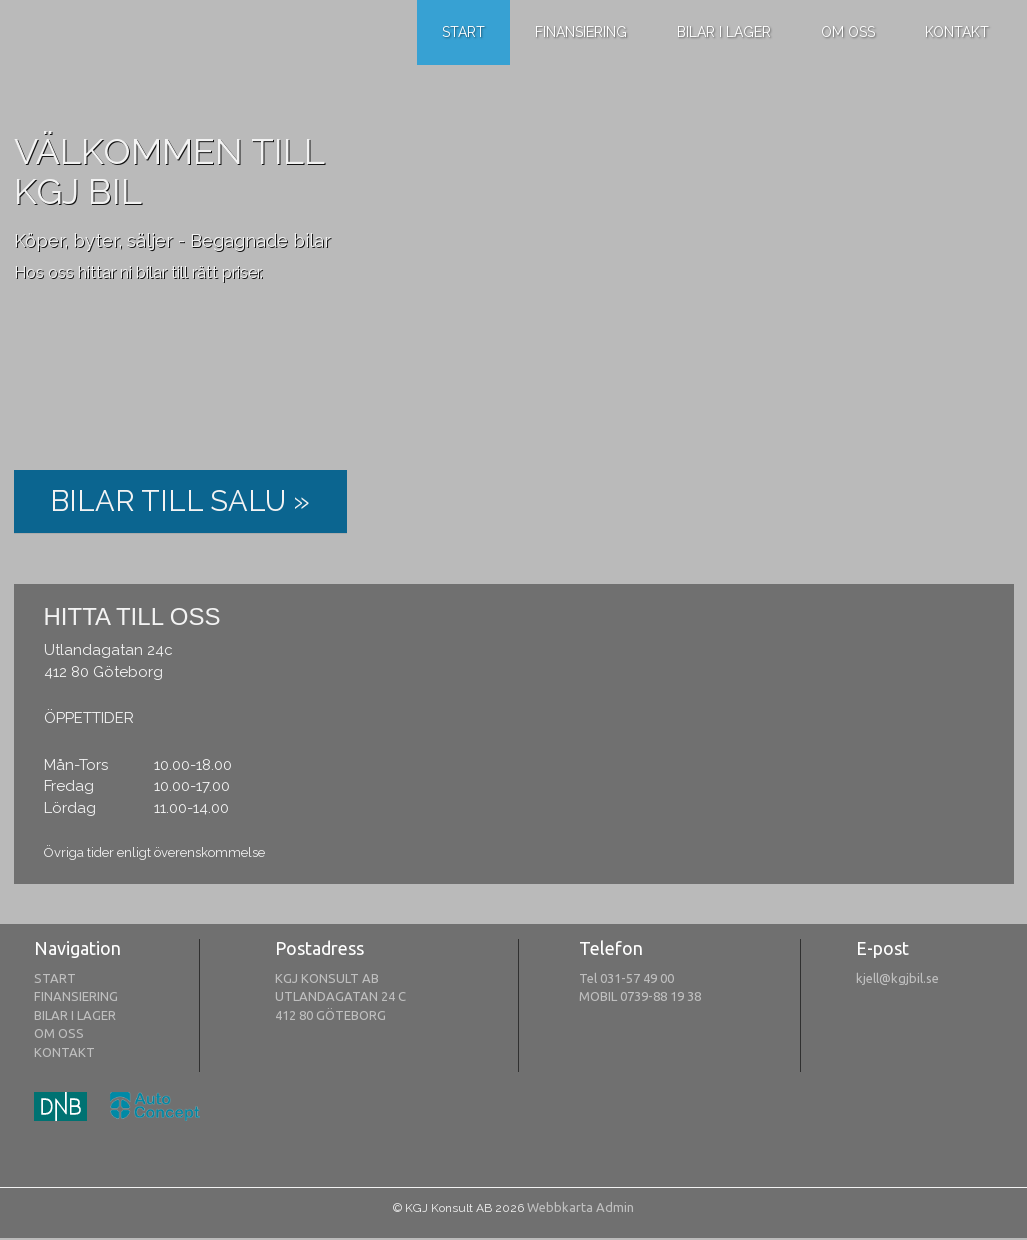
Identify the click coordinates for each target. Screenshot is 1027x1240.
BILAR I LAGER (75, 1015)
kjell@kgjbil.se (897, 978)
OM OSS (59, 1033)
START (55, 978)
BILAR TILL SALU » (180, 501)
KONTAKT (64, 1052)
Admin (615, 1207)
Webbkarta (560, 1207)
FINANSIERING (76, 996)
